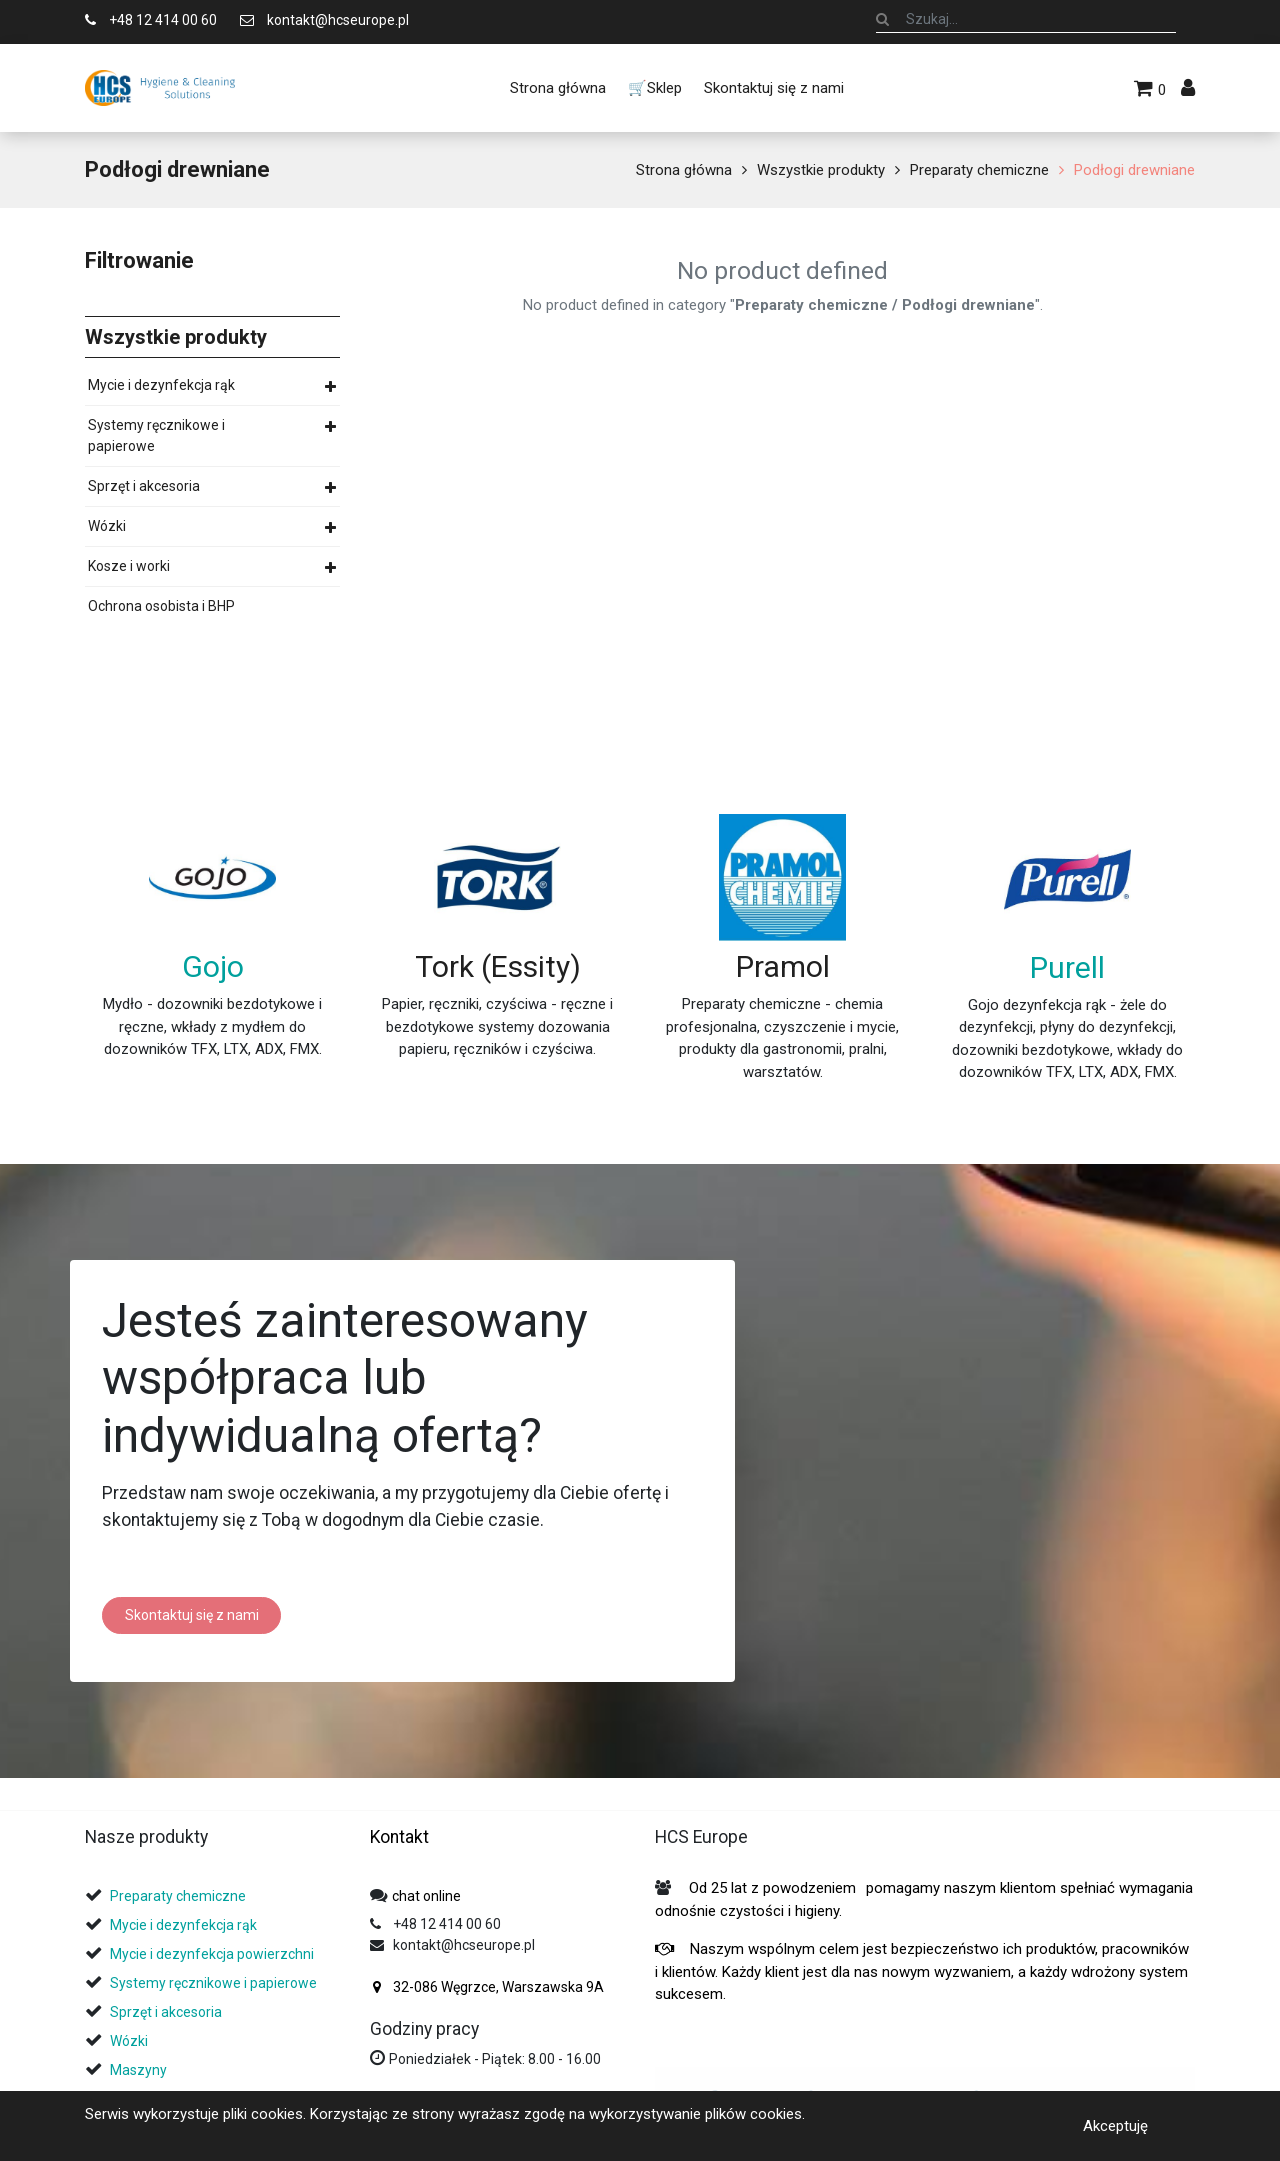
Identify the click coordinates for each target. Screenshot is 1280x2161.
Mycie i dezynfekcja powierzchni (212, 1954)
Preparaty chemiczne (979, 170)
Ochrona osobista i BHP (161, 606)
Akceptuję (1115, 2125)
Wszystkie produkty (821, 170)
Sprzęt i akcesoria (144, 486)
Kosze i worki (129, 566)
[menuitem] (557, 88)
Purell (1067, 967)
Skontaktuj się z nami (192, 1615)
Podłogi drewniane (1134, 170)
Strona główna (684, 170)
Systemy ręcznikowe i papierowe (156, 435)
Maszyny (138, 2070)
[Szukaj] (882, 19)
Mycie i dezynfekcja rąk (161, 385)
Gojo (213, 966)
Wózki (107, 526)
